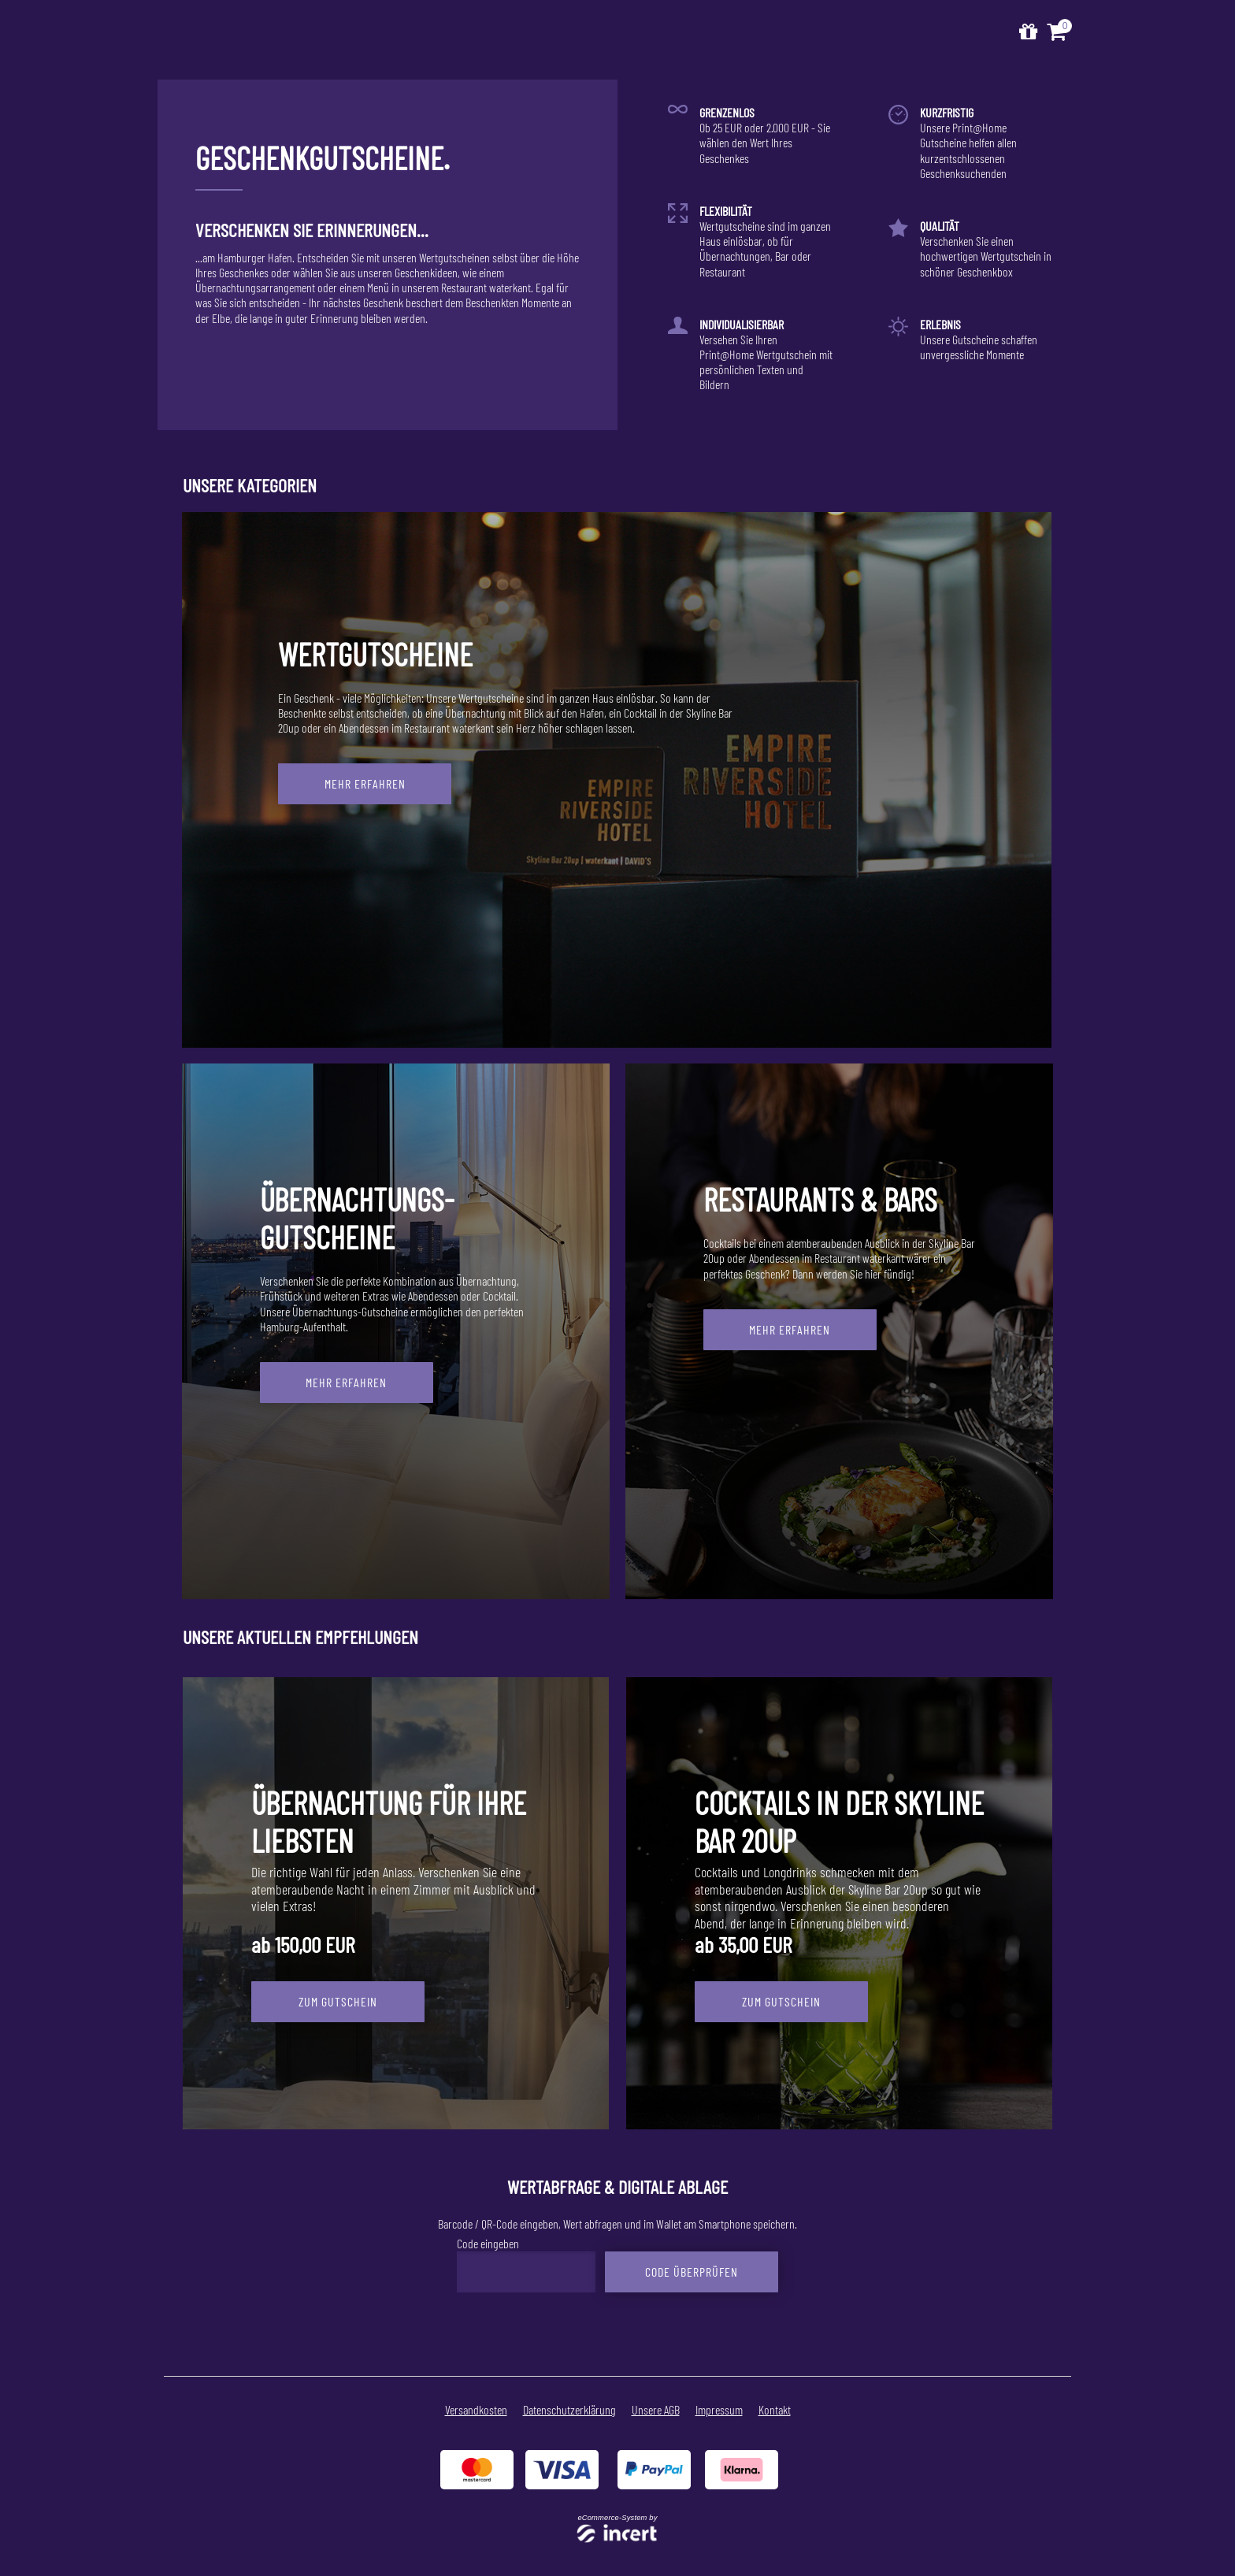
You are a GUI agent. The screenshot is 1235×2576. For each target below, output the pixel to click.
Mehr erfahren (365, 783)
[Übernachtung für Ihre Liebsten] (396, 1903)
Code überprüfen (691, 2270)
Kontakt (774, 2409)
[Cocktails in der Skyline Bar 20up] (839, 1903)
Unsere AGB (656, 2409)
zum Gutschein (338, 2001)
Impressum (719, 2409)
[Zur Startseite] (1028, 32)
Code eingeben (488, 2243)
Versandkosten (476, 2409)
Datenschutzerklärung (569, 2409)
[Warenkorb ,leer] (1058, 32)
